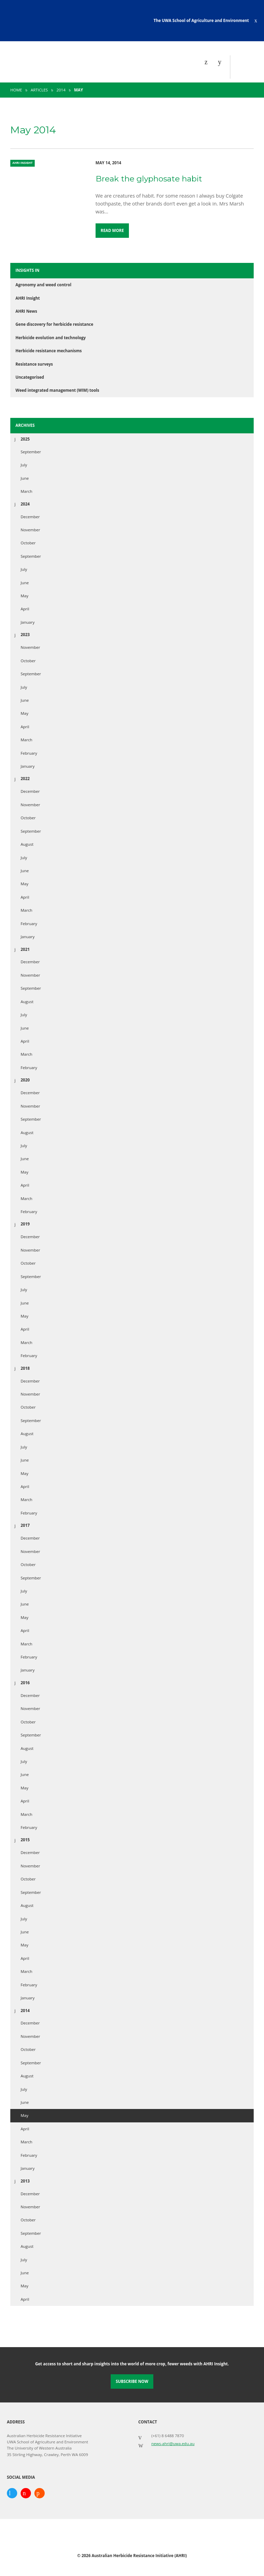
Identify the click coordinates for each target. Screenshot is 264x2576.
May (25, 595)
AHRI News (26, 311)
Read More (112, 230)
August (27, 844)
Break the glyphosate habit (149, 179)
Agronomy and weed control (43, 284)
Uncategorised (29, 377)
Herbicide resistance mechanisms (48, 350)
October (28, 542)
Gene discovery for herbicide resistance (54, 324)
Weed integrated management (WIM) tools (57, 390)
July (24, 464)
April (25, 608)
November (30, 529)
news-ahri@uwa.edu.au (173, 2443)
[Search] (221, 61)
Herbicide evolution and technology (50, 337)
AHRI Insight (27, 298)
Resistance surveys (34, 364)
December (30, 516)
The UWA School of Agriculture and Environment (201, 20)
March (26, 491)
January (28, 622)
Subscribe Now (132, 2381)
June (25, 478)
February (29, 753)
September (31, 451)
